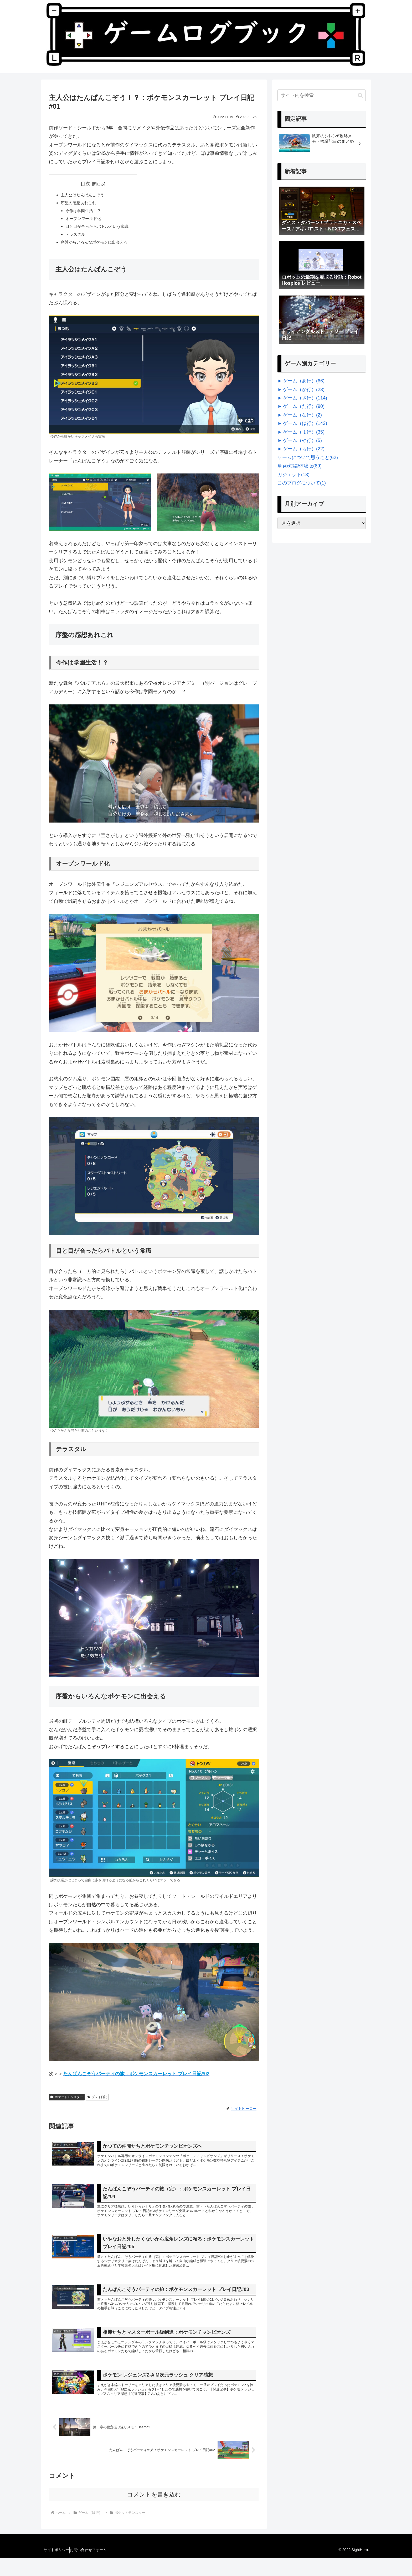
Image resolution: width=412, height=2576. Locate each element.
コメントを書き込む (154, 2513)
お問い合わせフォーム (95, 2568)
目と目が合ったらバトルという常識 (99, 229)
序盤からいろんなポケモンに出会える (96, 246)
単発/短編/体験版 (299, 465)
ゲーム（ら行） (304, 448)
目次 (88, 183)
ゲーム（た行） (304, 406)
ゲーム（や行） (302, 440)
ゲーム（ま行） (304, 432)
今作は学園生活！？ (85, 212)
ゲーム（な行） (302, 415)
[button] (360, 95)
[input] (321, 95)
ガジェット (293, 474)
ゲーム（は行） (305, 423)
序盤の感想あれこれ (80, 204)
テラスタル (76, 238)
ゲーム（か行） (304, 389)
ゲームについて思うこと (307, 457)
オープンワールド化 (85, 221)
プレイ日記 (97, 2102)
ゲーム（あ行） (304, 380)
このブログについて (301, 483)
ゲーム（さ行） (305, 398)
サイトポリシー (59, 2568)
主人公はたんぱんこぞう (84, 195)
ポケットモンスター (66, 2102)
